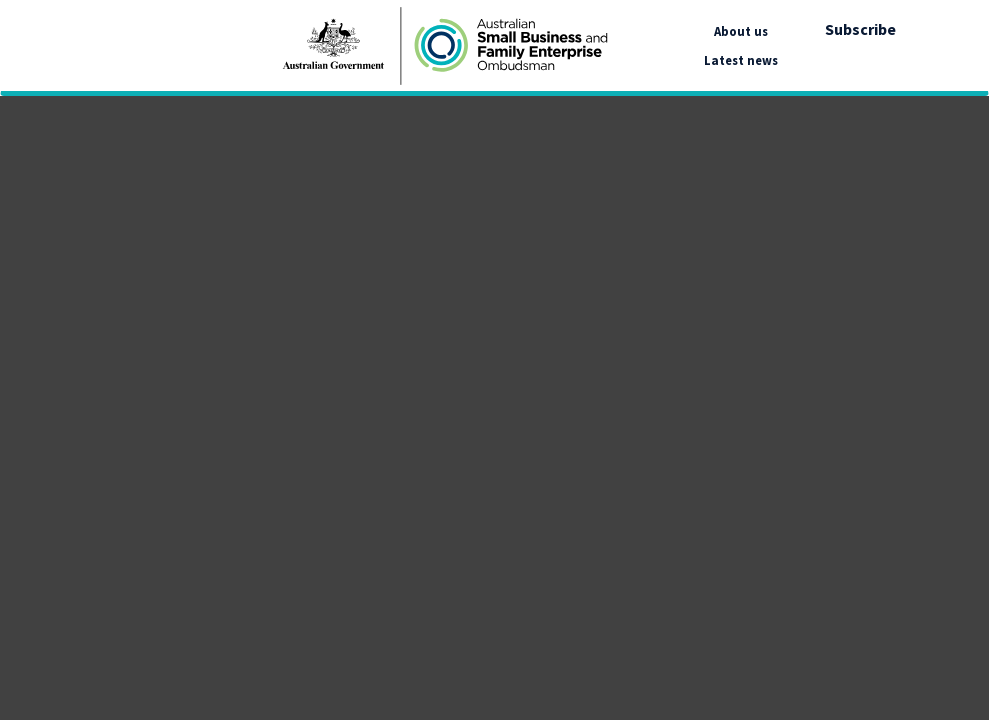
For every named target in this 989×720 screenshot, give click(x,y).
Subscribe (860, 29)
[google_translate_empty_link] (906, 46)
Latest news (741, 60)
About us (741, 31)
